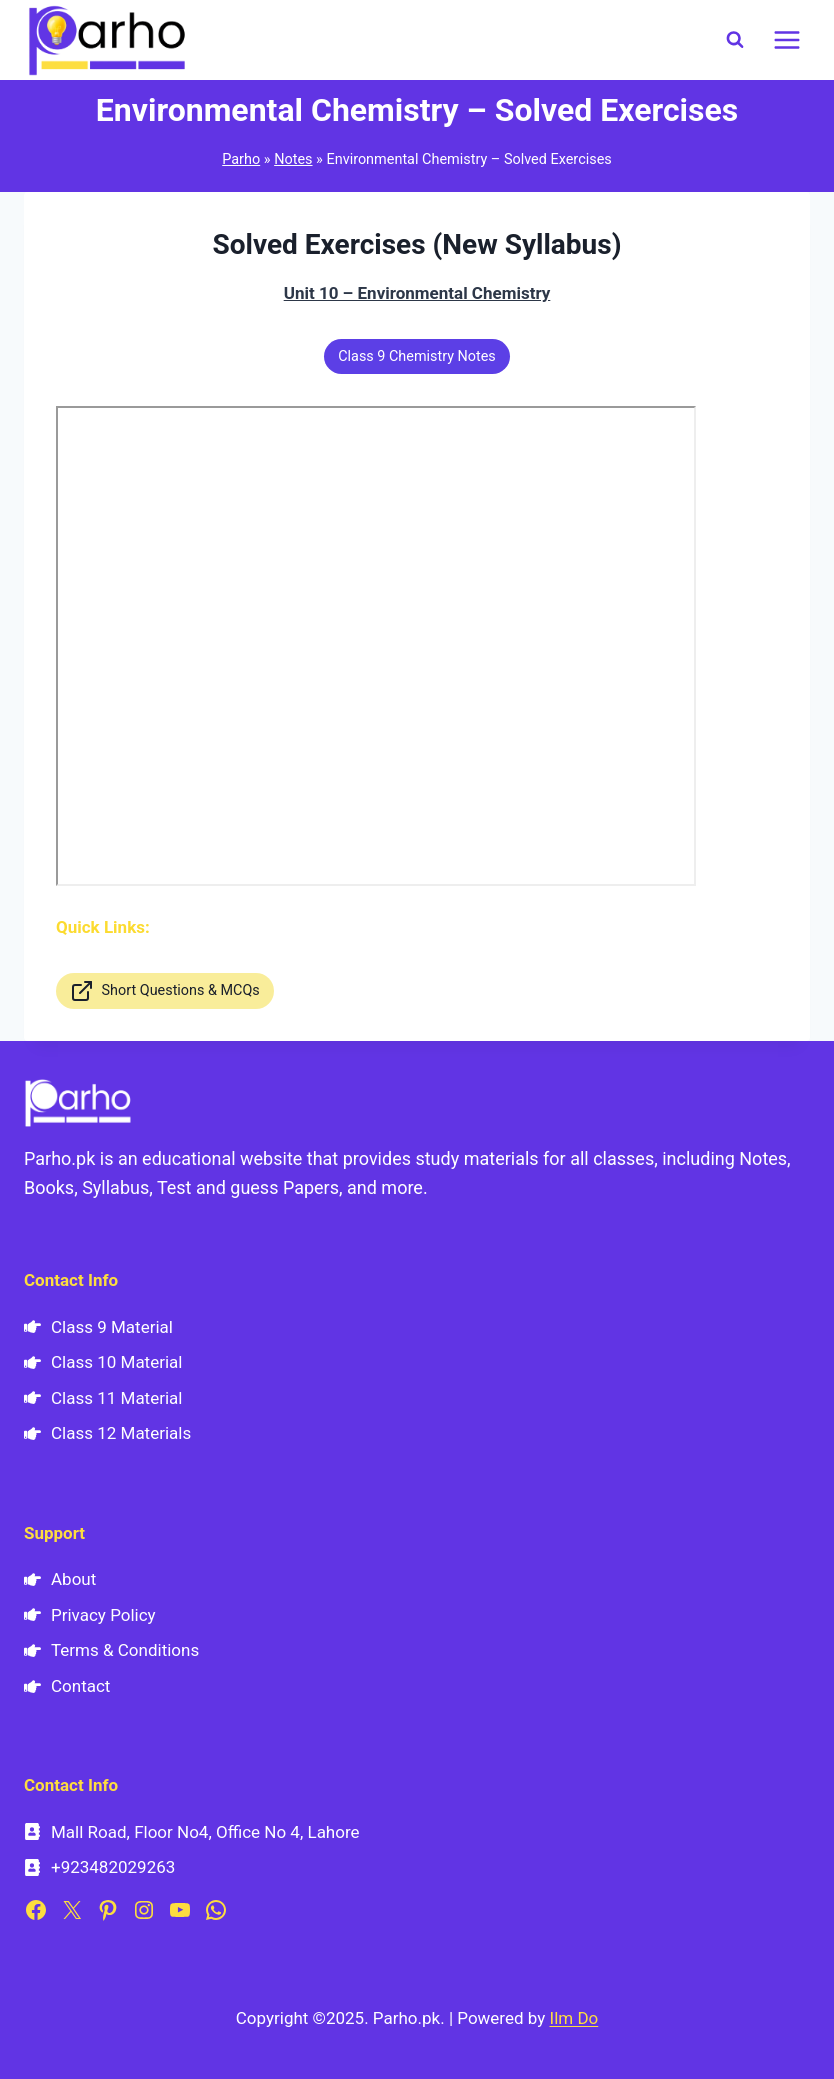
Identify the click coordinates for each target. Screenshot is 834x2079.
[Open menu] (786, 39)
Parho (241, 159)
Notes (293, 159)
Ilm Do (574, 2018)
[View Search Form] (735, 40)
